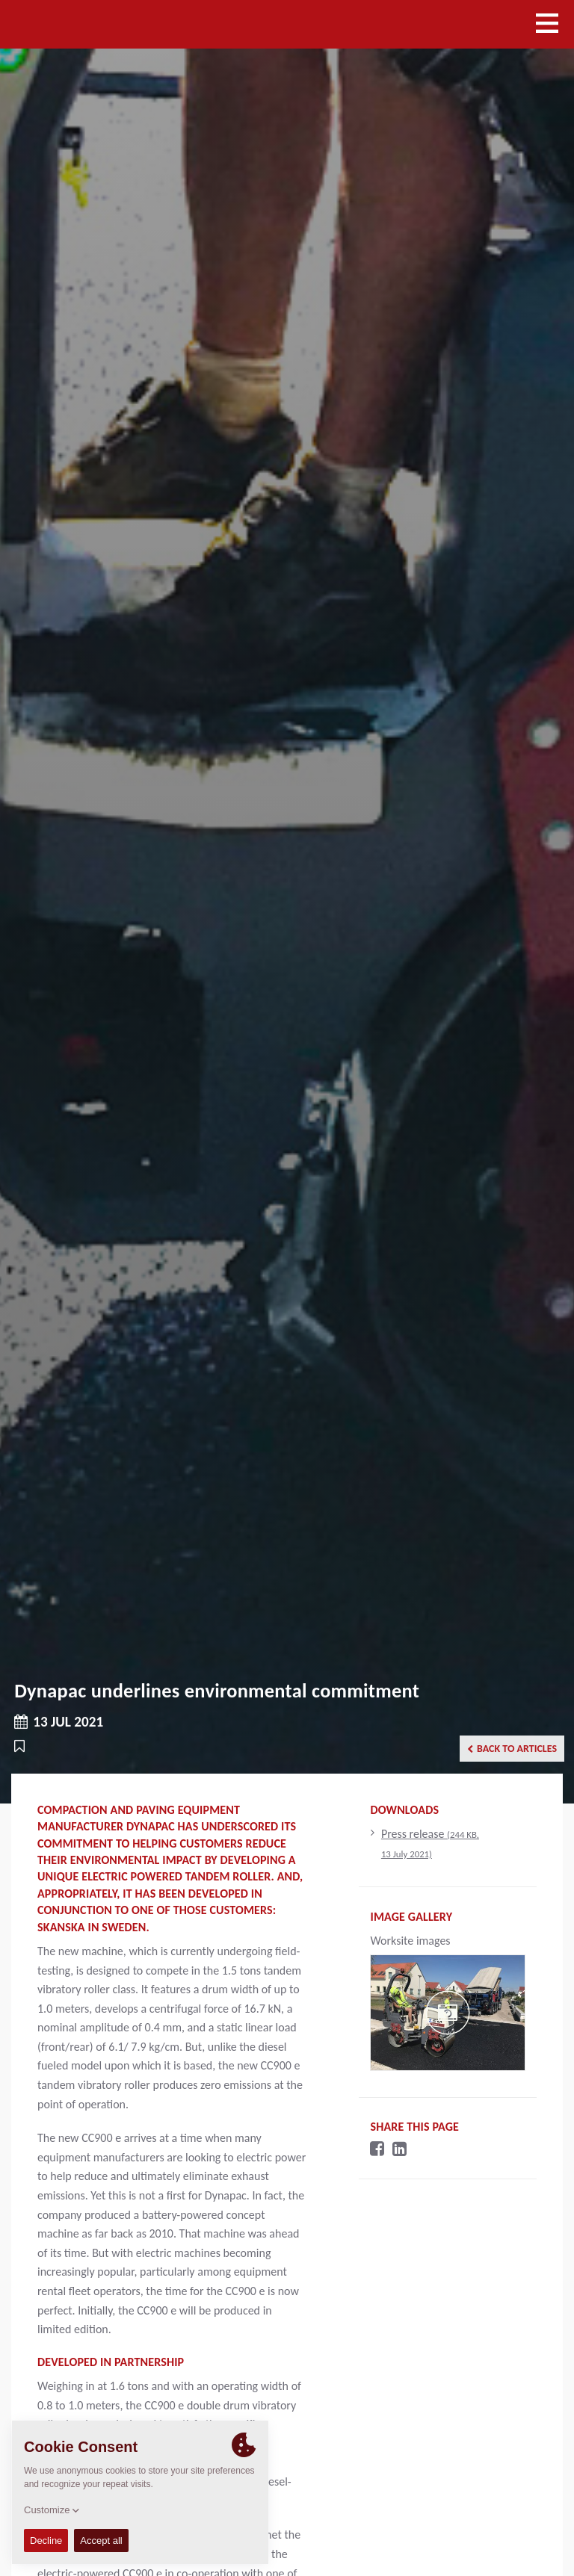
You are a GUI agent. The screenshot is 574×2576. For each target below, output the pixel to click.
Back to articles (512, 1748)
